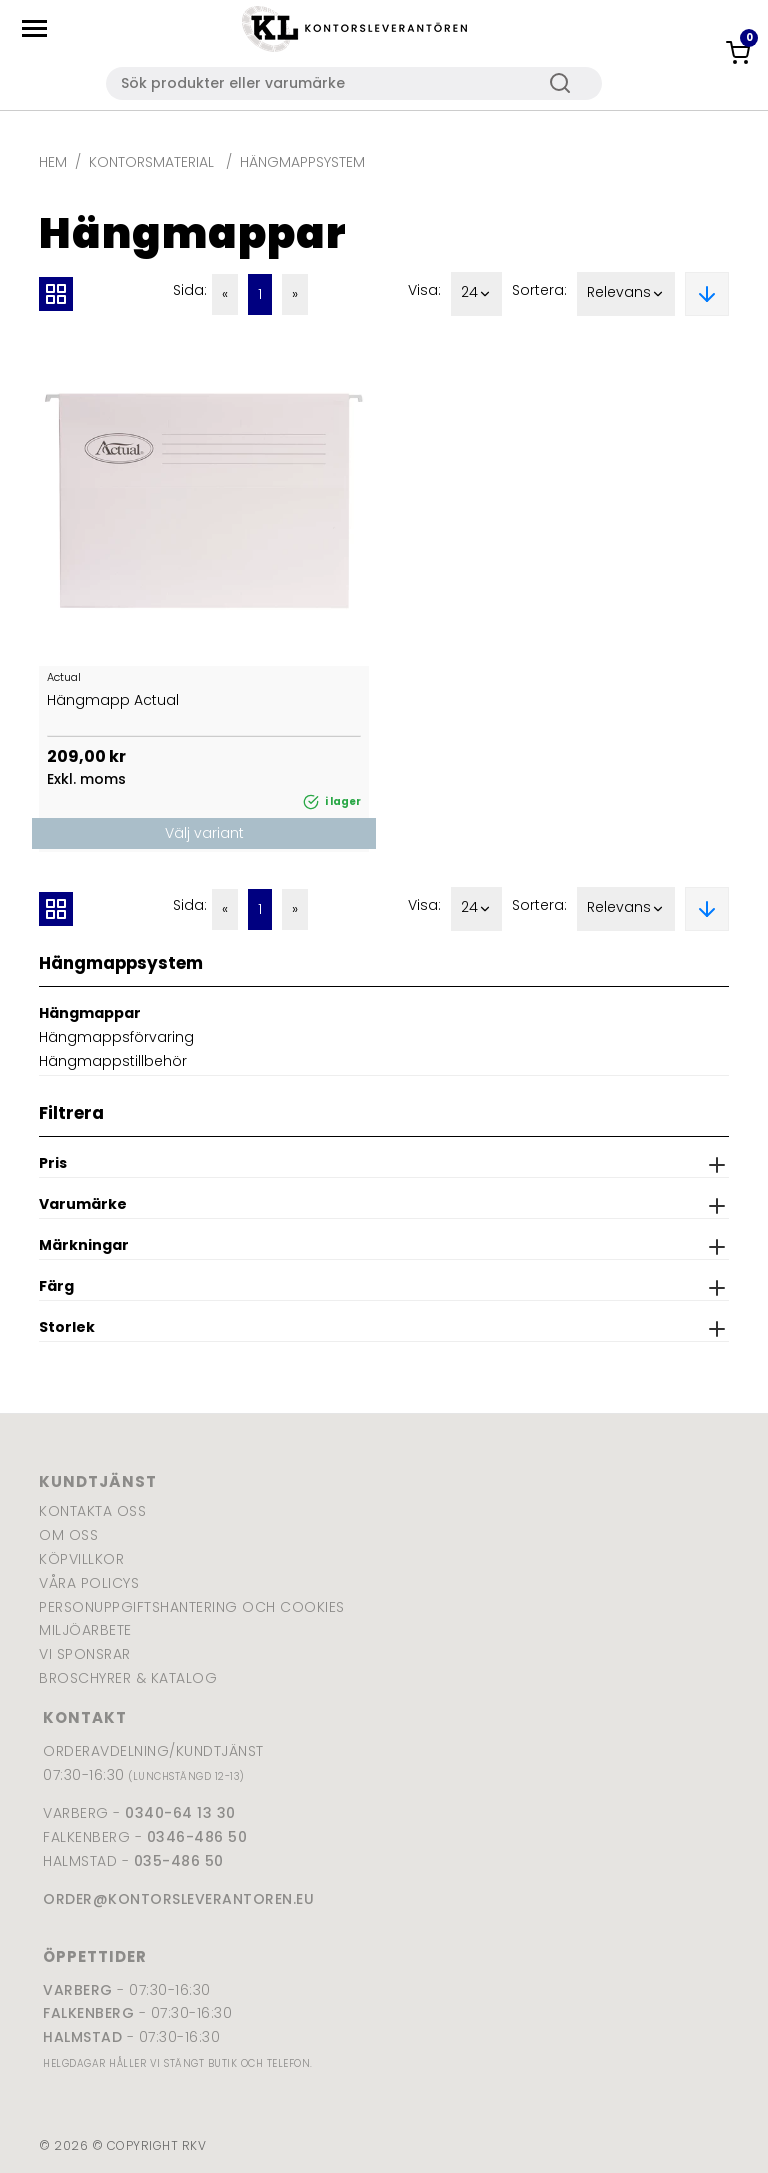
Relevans (626, 294)
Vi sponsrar (85, 1654)
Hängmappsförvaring (116, 1037)
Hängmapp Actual (113, 700)
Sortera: (539, 290)
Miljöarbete (85, 1630)
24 (476, 294)
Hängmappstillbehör (113, 1061)
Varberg (78, 1990)
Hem (53, 162)
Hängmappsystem (302, 162)
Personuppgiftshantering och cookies (192, 1607)
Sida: (190, 290)
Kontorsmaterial (153, 162)
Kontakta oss (92, 1511)
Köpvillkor (81, 1559)
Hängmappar (90, 1013)
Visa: (424, 290)
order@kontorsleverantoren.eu (178, 1899)
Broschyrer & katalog (128, 1678)
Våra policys (89, 1583)
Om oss (68, 1535)
